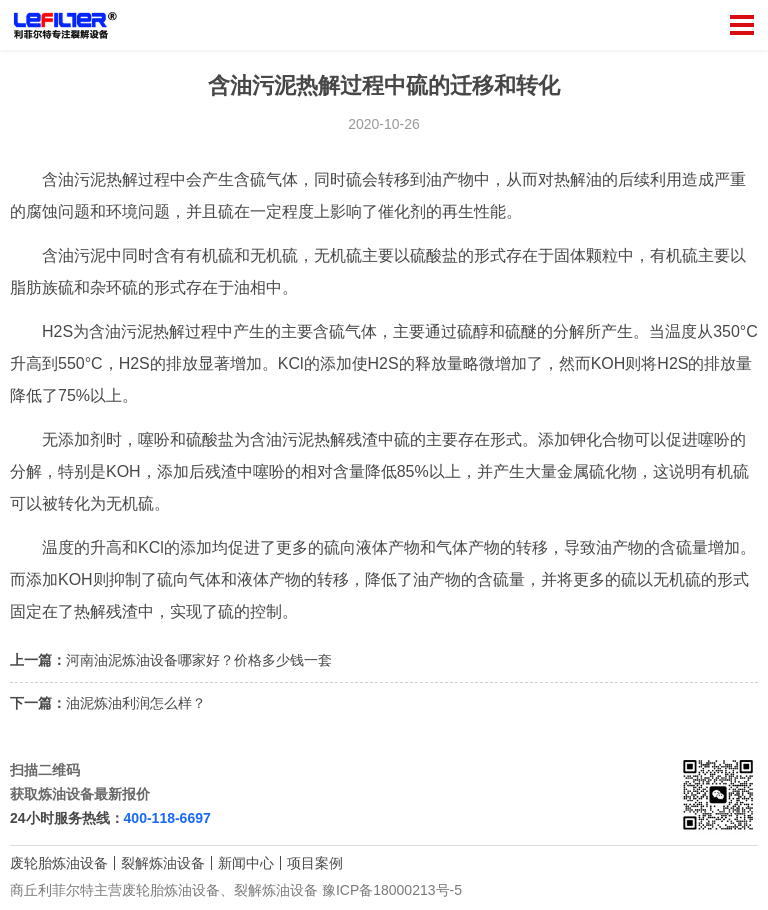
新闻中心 (246, 863)
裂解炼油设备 (163, 863)
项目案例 (315, 863)
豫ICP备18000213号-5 (392, 890)
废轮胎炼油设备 (59, 863)
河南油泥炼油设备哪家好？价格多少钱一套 (199, 660)
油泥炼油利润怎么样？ (136, 703)
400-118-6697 (167, 818)
